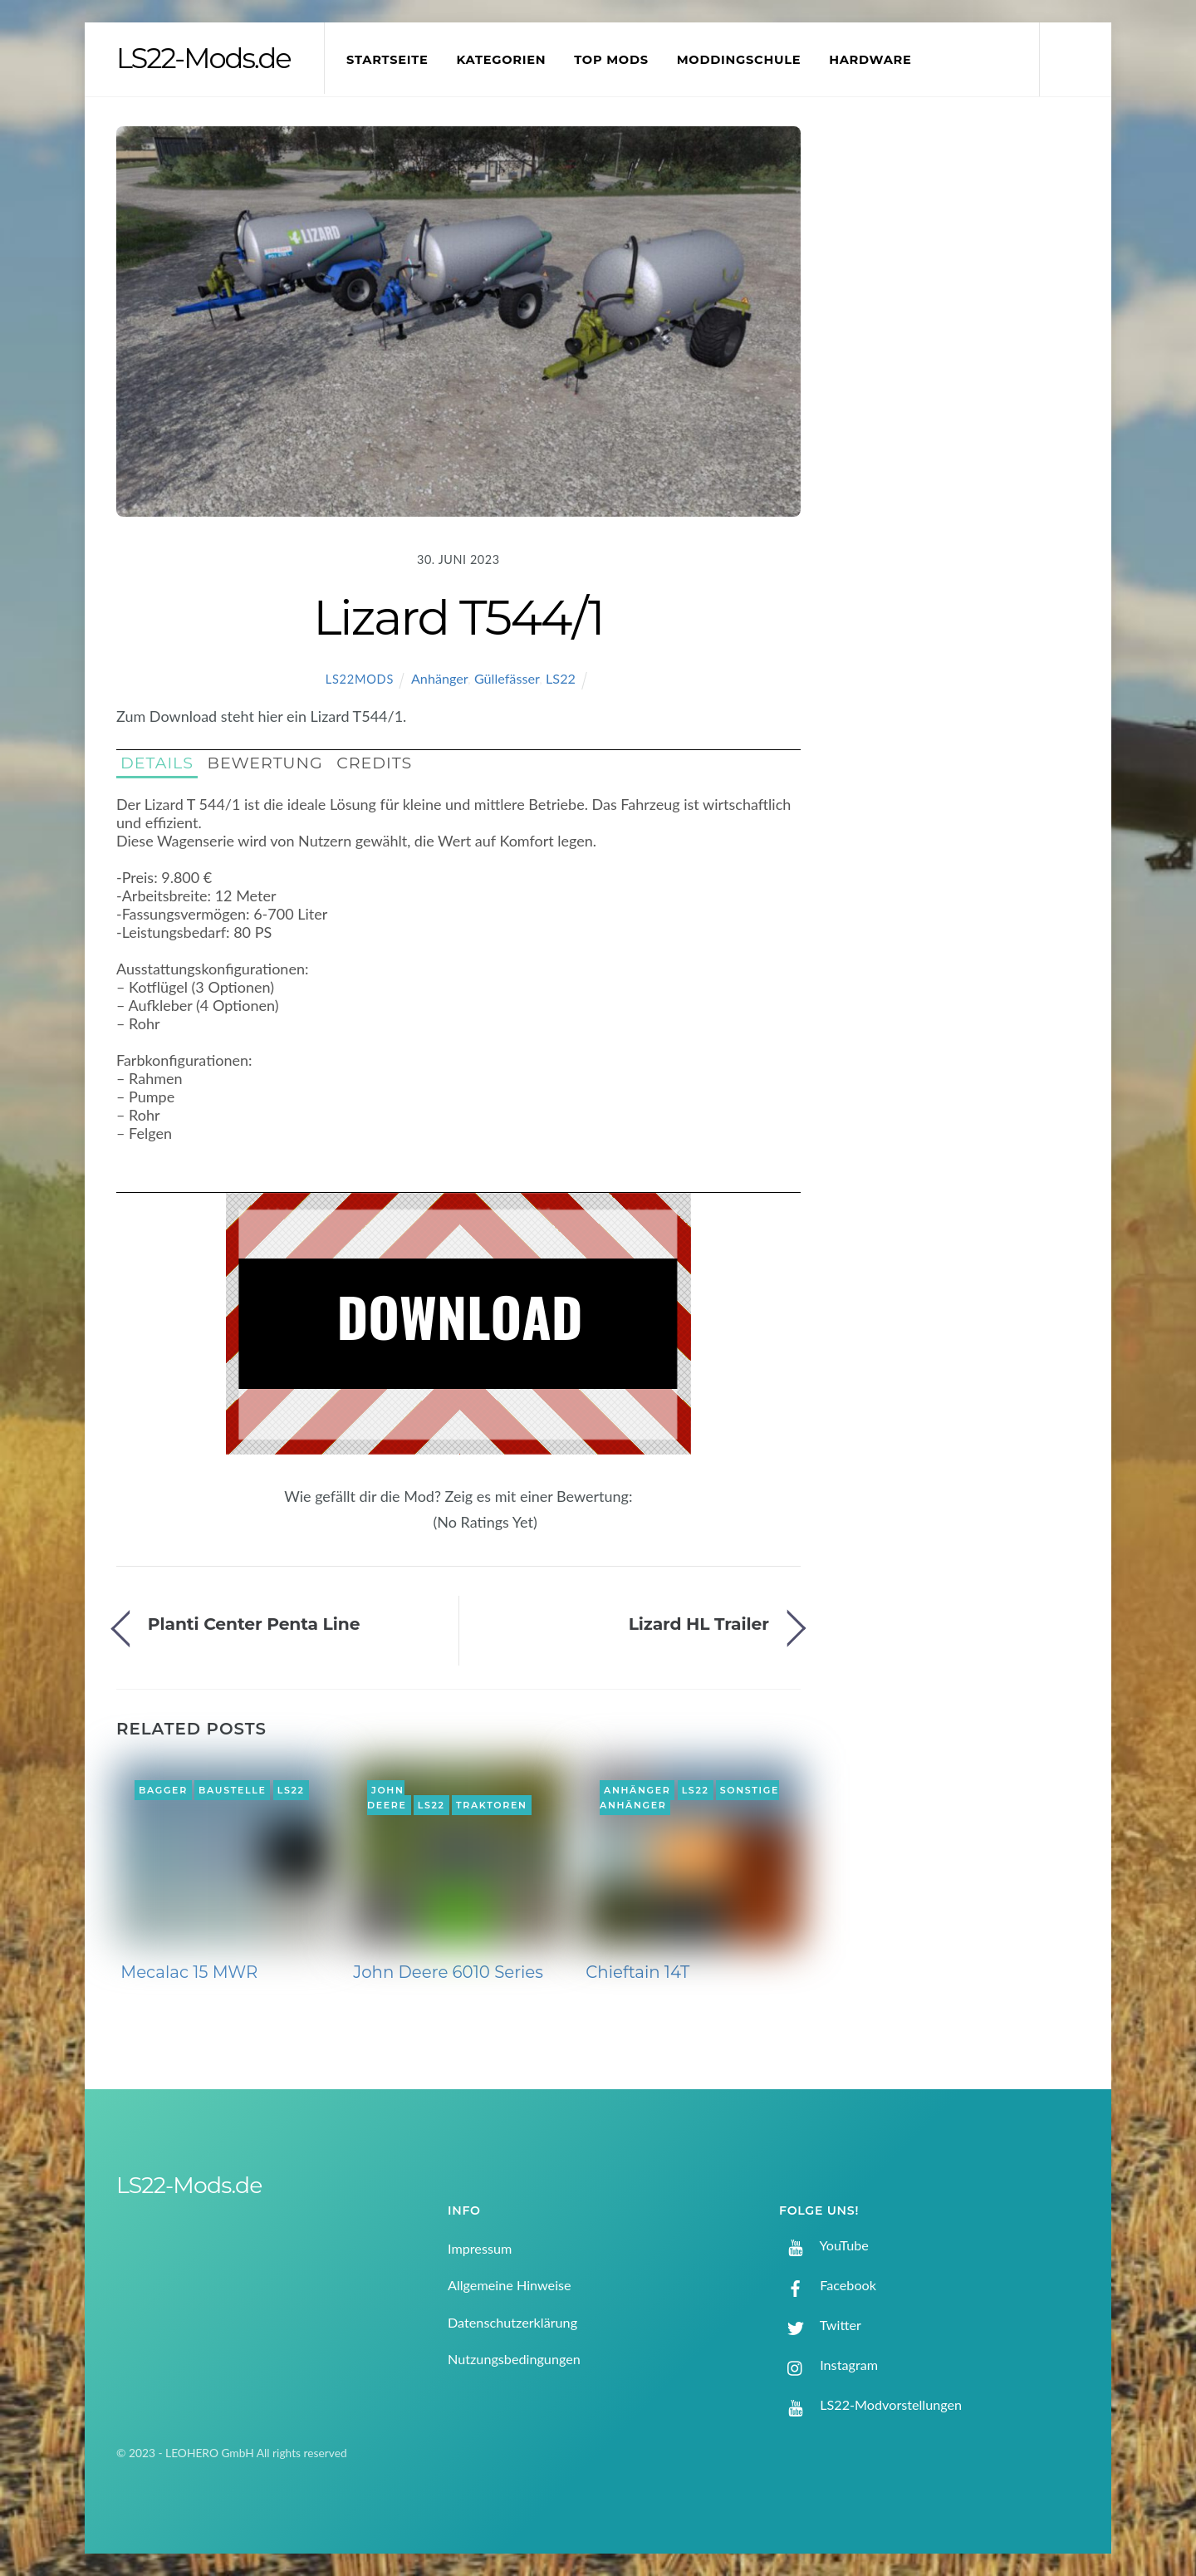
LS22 (561, 678)
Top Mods (611, 59)
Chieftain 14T (637, 1972)
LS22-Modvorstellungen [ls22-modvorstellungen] (870, 2404)
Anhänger (439, 678)
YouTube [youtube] (824, 2245)
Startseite (387, 59)
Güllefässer (506, 678)
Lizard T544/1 (458, 617)
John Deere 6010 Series (448, 1972)
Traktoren (491, 1805)
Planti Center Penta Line (254, 1623)
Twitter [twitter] (820, 2325)
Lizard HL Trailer (699, 1623)
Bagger (163, 1790)
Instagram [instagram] (828, 2364)
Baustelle (232, 1790)
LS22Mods (360, 679)
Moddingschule (739, 59)
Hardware (870, 59)
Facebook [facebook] (827, 2285)
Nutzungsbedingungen (514, 2359)
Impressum (480, 2248)
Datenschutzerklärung (512, 2322)
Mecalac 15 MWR (188, 1972)
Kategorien (501, 59)
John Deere (387, 1797)
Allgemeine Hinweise (509, 2285)
